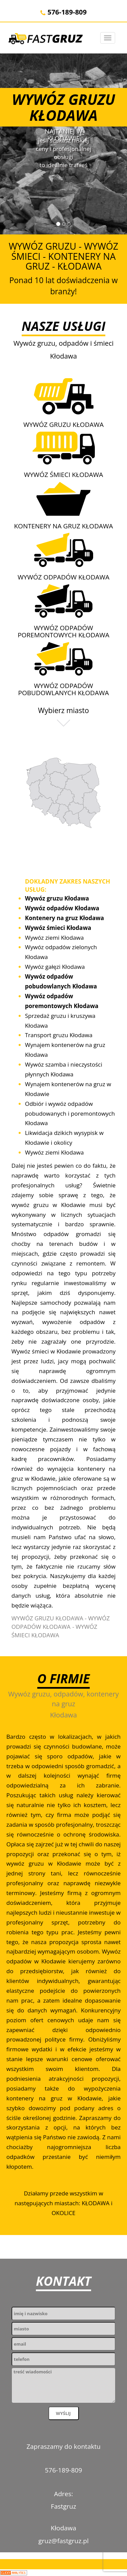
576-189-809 (63, 12)
